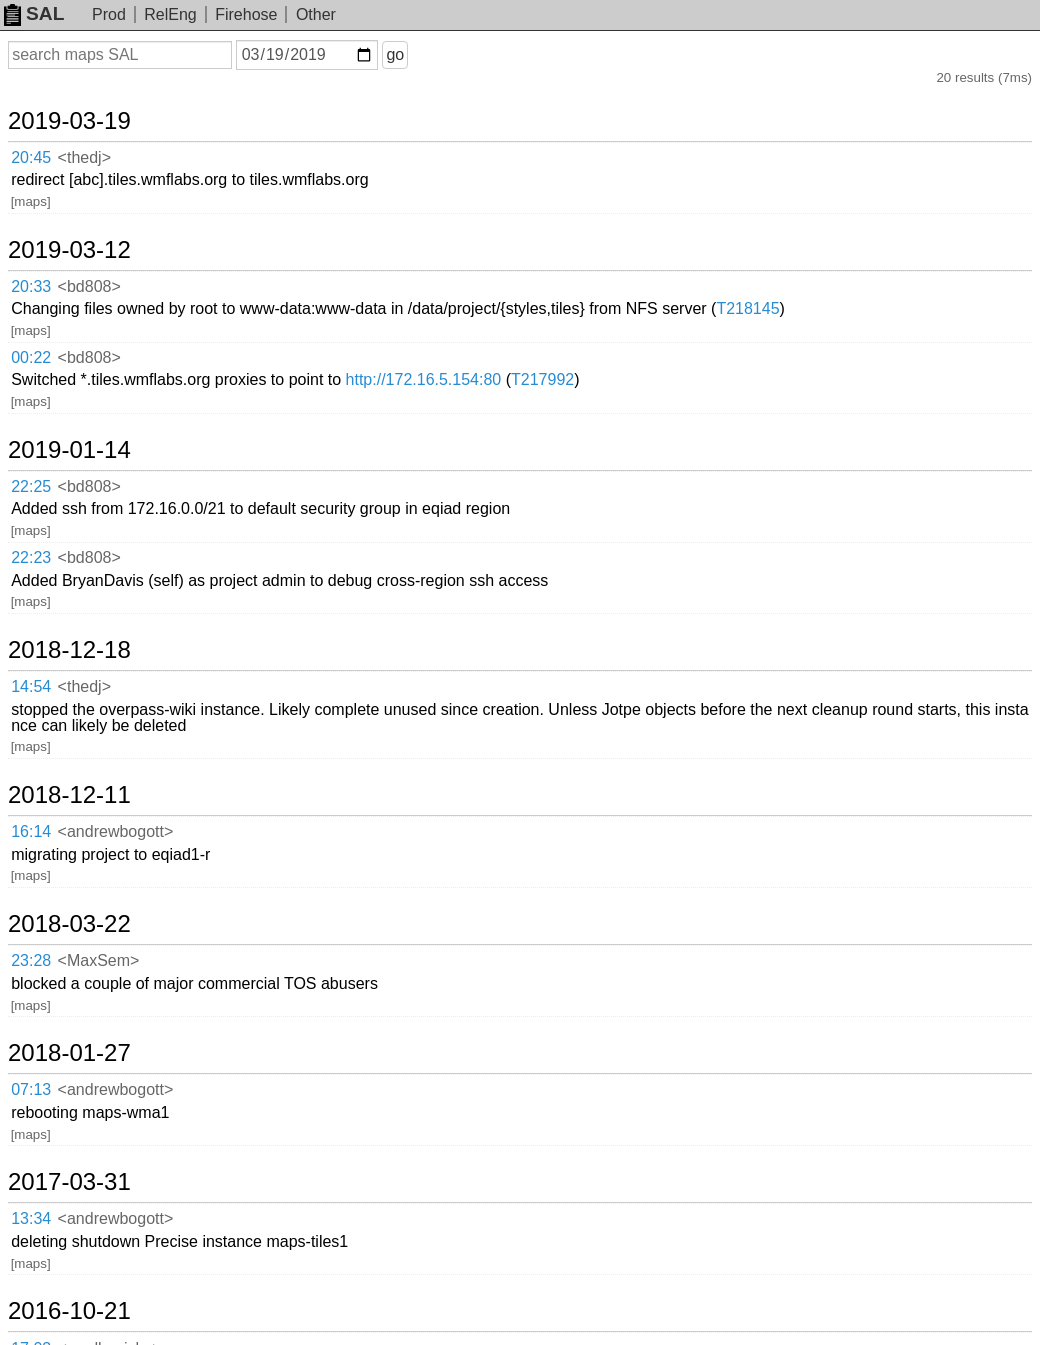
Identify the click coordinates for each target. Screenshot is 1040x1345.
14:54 (31, 686)
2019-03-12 (69, 250)
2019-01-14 (69, 450)
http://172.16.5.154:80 (424, 379)
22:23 (31, 557)
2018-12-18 (69, 650)
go (395, 54)
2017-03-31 (69, 1182)
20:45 (31, 157)
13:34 (31, 1218)
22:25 (31, 486)
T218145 (747, 308)
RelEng (170, 14)
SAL (34, 13)
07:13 (31, 1089)
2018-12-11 (69, 795)
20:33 (31, 286)
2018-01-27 (69, 1053)
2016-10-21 (69, 1311)
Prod (109, 14)
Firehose (246, 14)
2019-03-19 (69, 121)
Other (316, 14)
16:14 (31, 831)
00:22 (31, 357)
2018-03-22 (69, 924)
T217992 (542, 379)
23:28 (31, 960)
